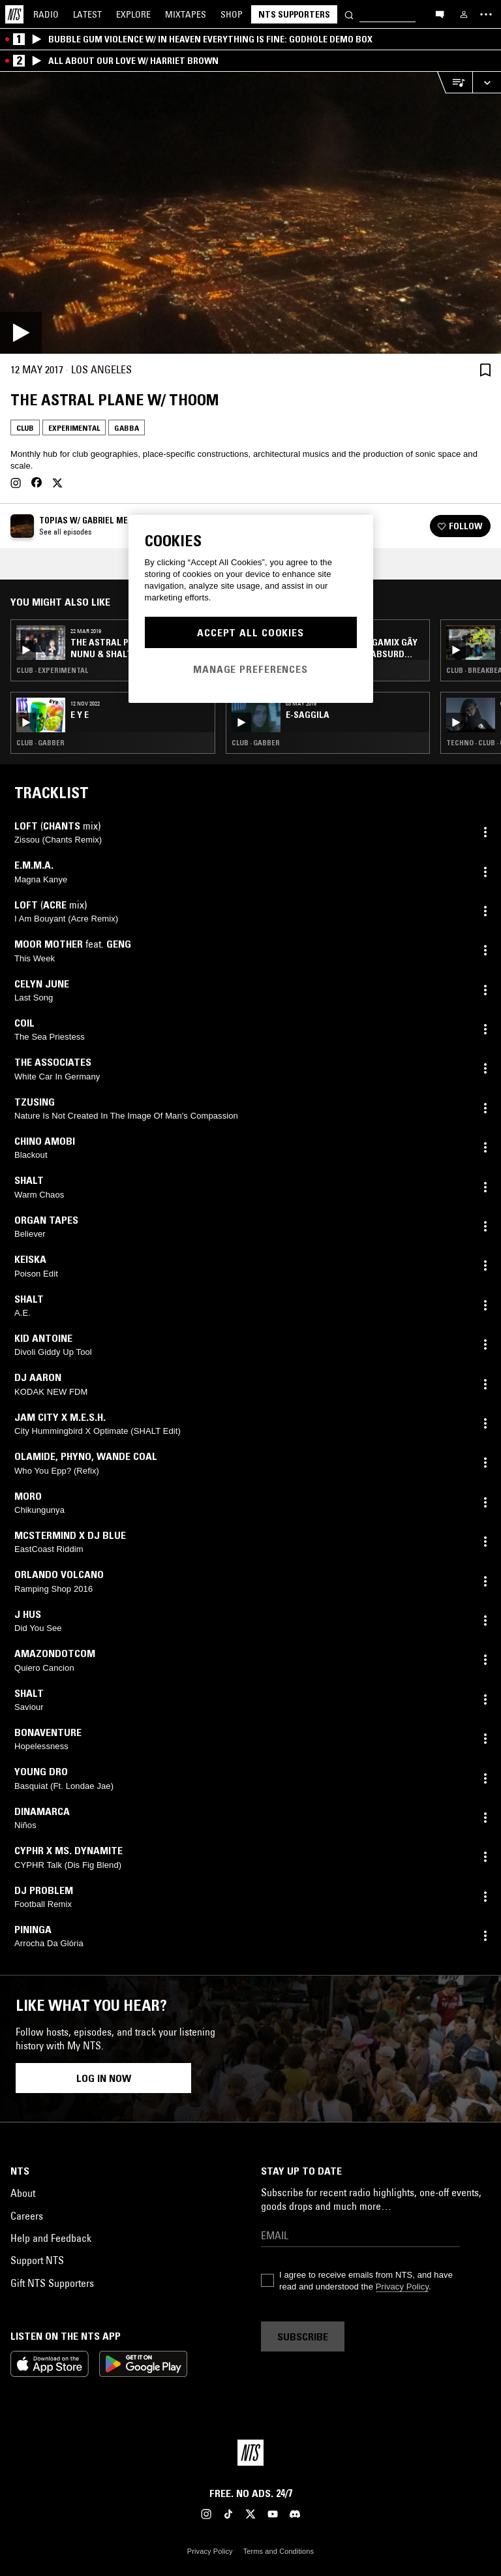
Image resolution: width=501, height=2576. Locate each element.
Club (25, 428)
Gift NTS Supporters (52, 2282)
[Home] (14, 14)
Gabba (126, 428)
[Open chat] (439, 13)
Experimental (74, 428)
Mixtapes (185, 14)
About (22, 2192)
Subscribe (302, 2336)
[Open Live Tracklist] (454, 82)
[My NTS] (463, 14)
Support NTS (37, 2260)
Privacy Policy (402, 2286)
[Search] (349, 14)
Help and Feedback (50, 2237)
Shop (231, 14)
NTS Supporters (294, 14)
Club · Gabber (40, 742)
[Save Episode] (485, 370)
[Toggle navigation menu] (486, 14)
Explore (133, 14)
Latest (87, 14)
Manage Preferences (250, 668)
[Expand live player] (486, 82)
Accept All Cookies (250, 632)
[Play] (250, 213)
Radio (46, 14)
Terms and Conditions (278, 2551)
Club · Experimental (52, 670)
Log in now (103, 2078)
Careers (26, 2215)
